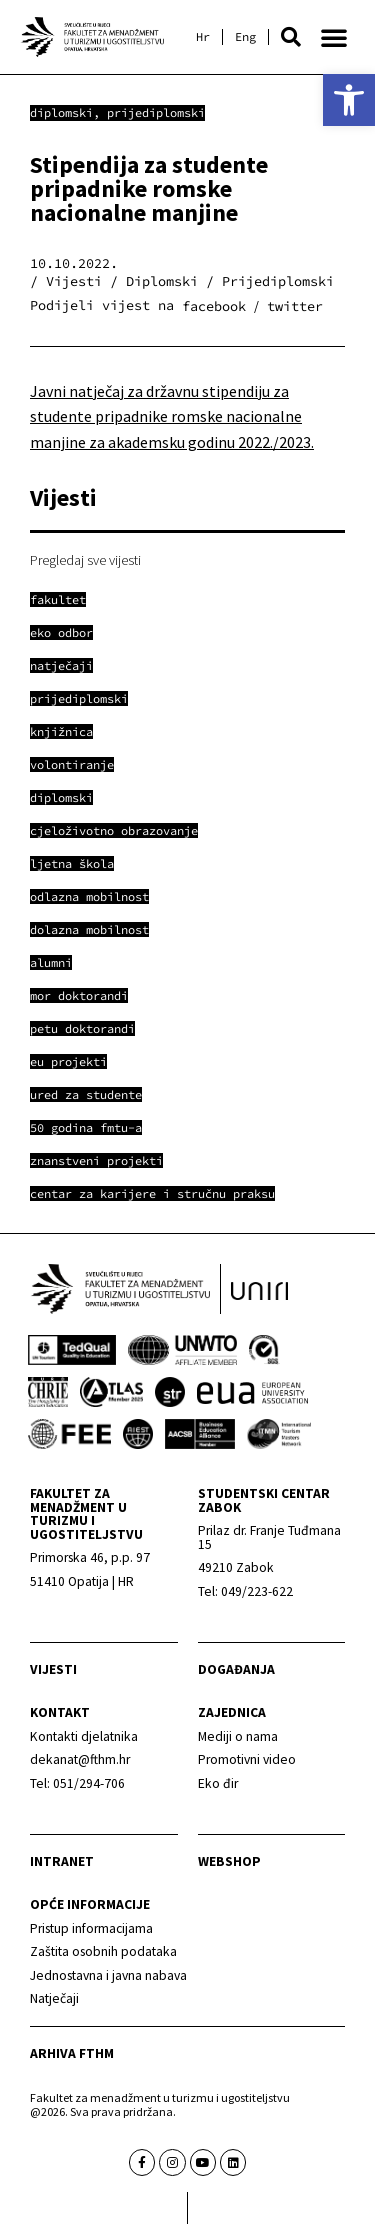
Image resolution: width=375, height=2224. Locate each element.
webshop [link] (229, 1861)
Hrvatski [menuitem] (203, 37)
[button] (291, 37)
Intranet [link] (62, 1861)
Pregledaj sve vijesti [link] (85, 560)
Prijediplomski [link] (156, 112)
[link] (349, 100)
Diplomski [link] (61, 112)
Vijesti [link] (53, 1669)
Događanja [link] (236, 1669)
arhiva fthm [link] (72, 2053)
